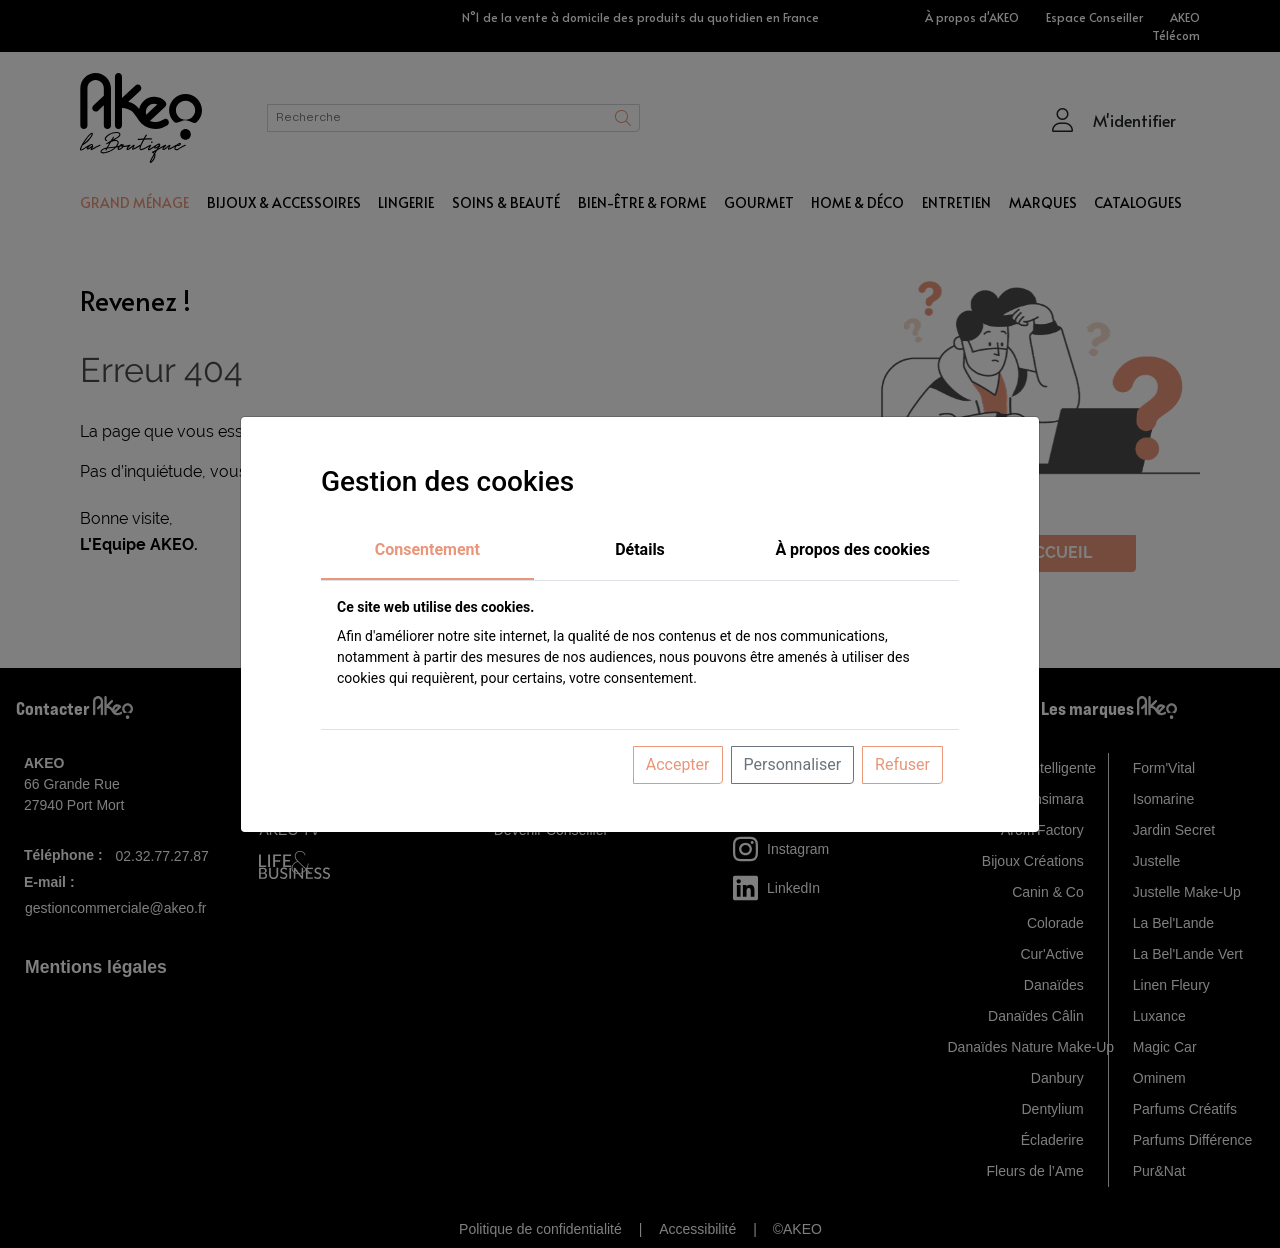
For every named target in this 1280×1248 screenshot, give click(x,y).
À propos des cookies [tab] (852, 549)
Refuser (902, 764)
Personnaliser (793, 764)
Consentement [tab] (427, 549)
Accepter (678, 764)
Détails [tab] (640, 549)
